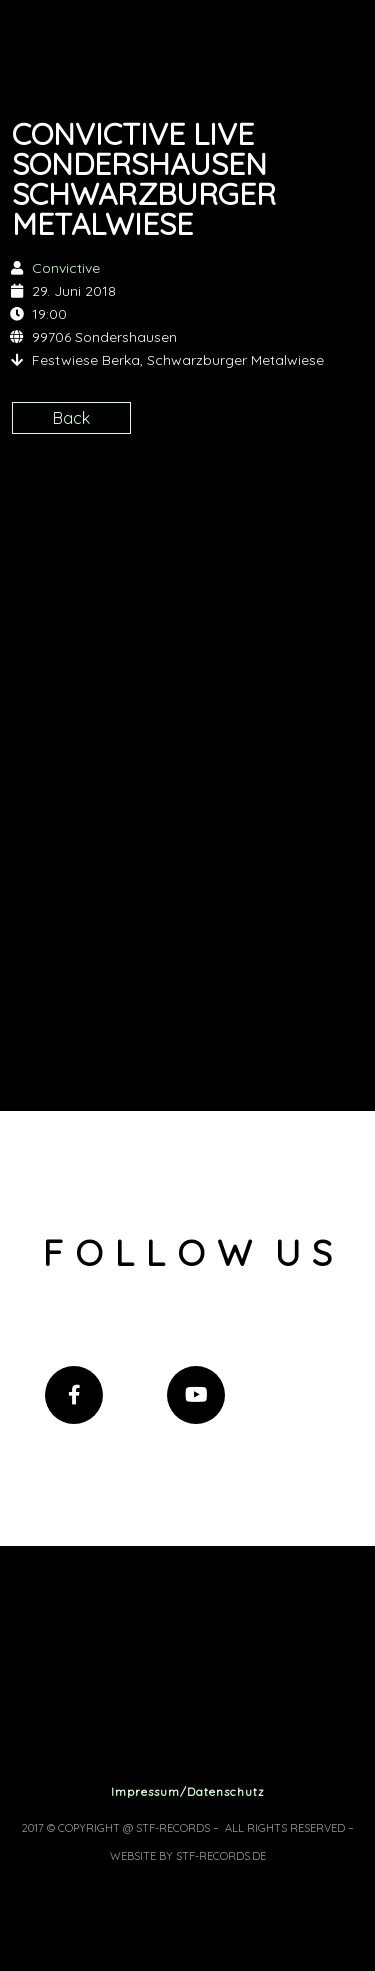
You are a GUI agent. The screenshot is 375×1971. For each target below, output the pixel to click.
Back (71, 418)
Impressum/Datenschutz (188, 1791)
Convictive (66, 268)
